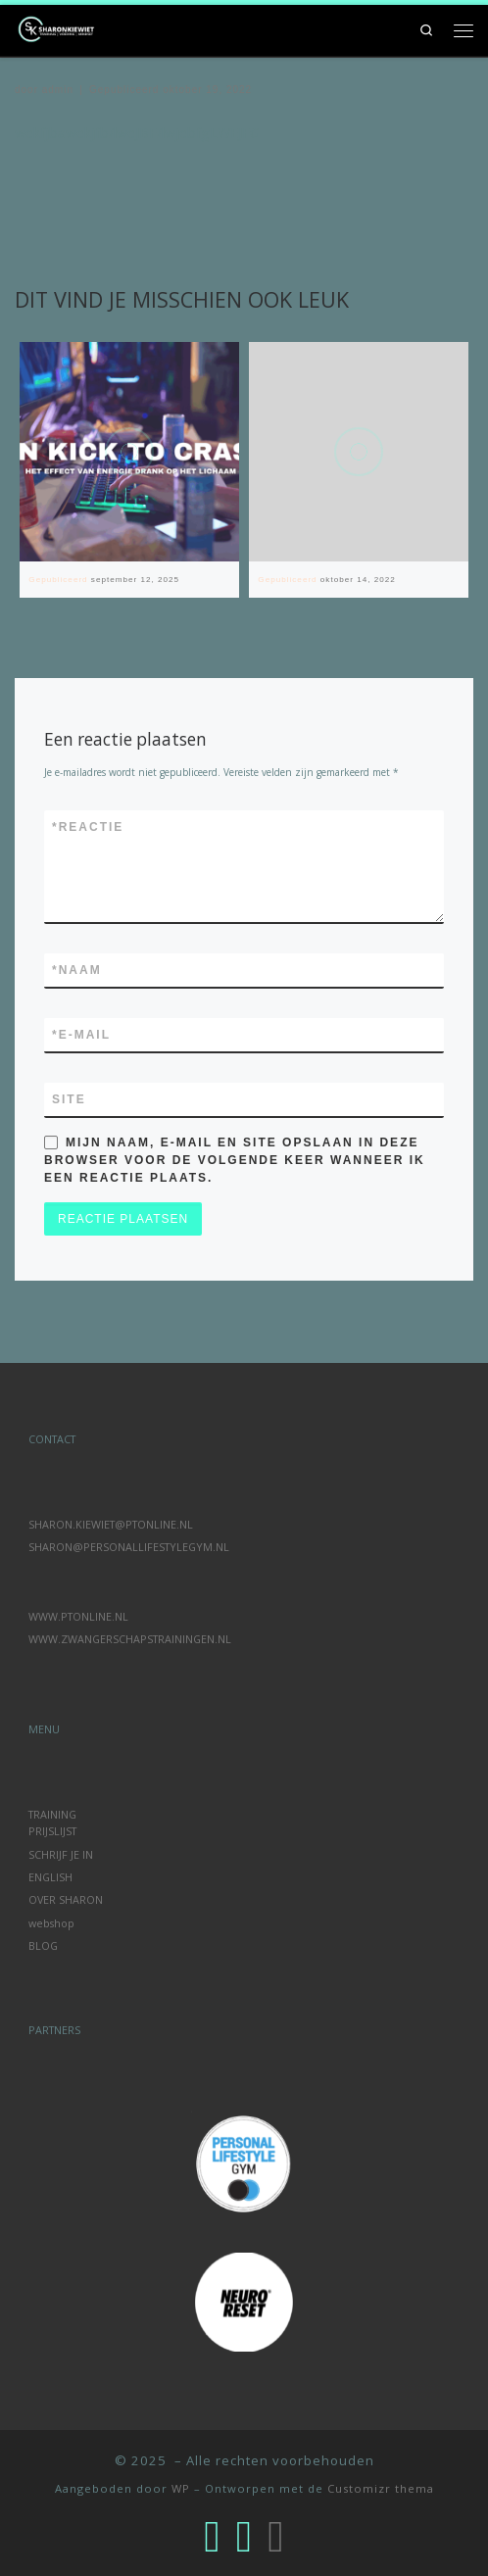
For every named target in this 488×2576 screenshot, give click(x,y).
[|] (59, 28)
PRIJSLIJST (52, 1830)
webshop (51, 1923)
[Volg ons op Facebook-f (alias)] (244, 2535)
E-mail (81, 1035)
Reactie (87, 827)
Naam (77, 970)
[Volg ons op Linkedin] (275, 2535)
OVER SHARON (65, 1899)
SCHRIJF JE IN (60, 1854)
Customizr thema (380, 2488)
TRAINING (52, 1814)
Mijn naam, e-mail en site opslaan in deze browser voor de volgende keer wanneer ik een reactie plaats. (234, 1160)
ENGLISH (50, 1877)
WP (180, 2488)
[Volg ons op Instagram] (212, 2535)
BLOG (43, 1945)
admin (57, 89)
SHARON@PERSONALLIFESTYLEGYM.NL (128, 1546)
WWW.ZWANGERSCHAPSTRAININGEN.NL (129, 1638)
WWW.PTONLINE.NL (78, 1616)
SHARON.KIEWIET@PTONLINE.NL (110, 1524)
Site (69, 1099)
